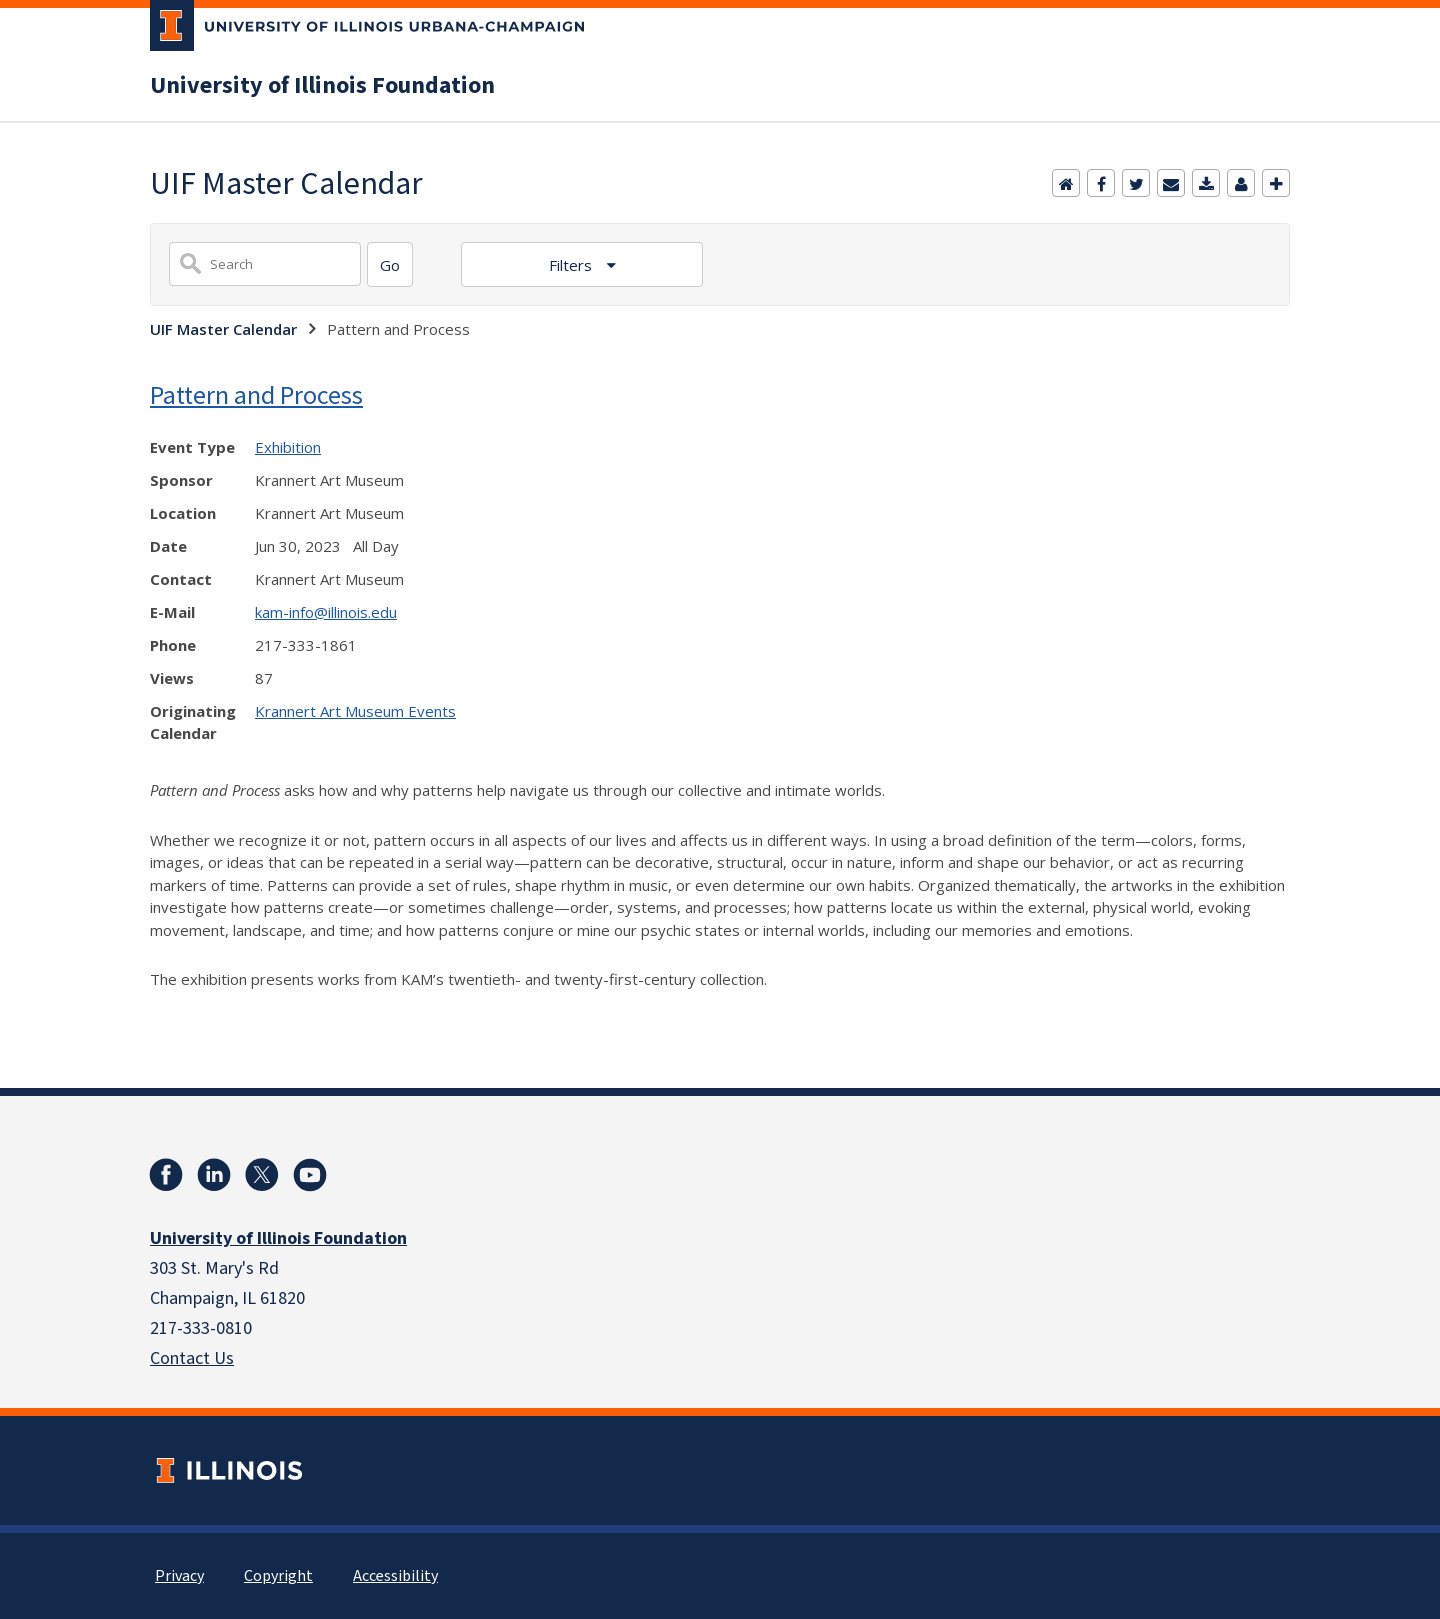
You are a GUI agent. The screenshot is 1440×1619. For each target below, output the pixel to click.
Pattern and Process (256, 394)
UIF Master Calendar (223, 329)
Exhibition (288, 447)
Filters (572, 265)
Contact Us (192, 1358)
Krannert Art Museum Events (355, 711)
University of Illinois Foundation (322, 86)
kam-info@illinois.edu (326, 612)
